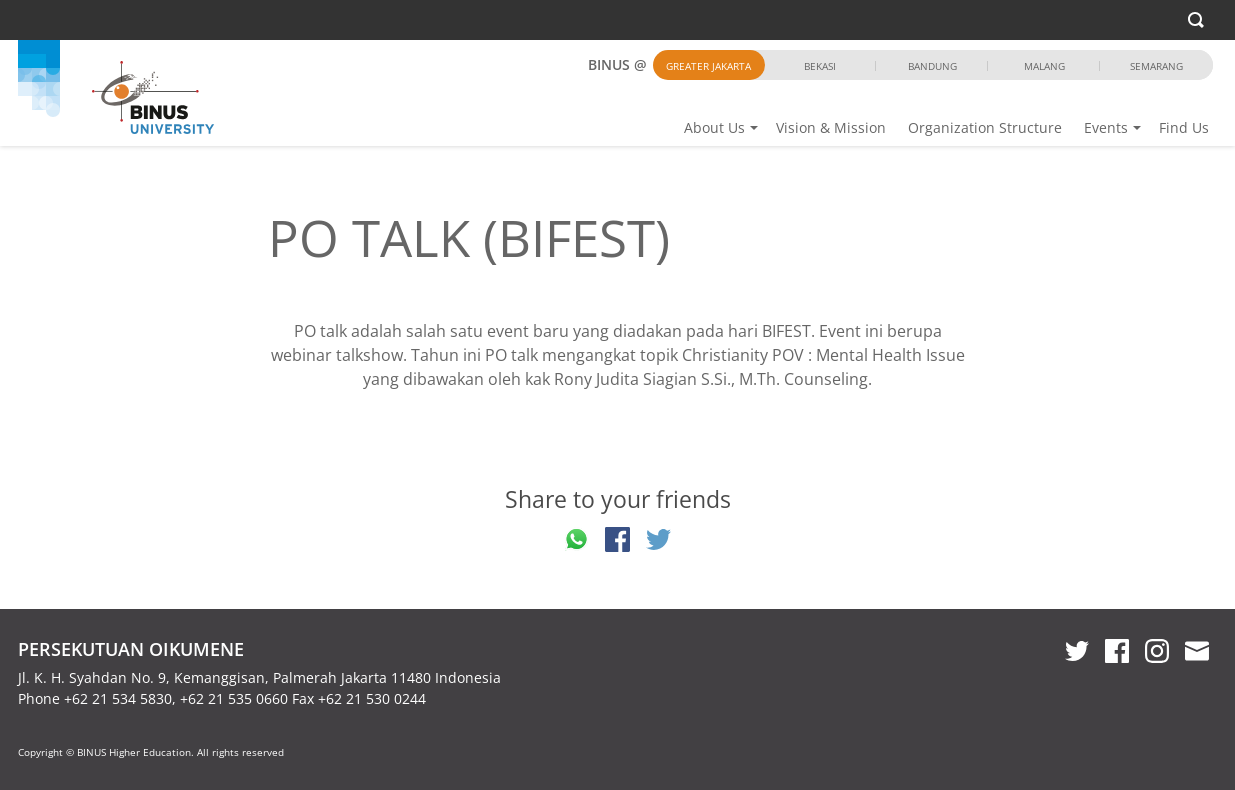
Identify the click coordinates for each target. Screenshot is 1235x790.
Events (1106, 127)
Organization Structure (985, 127)
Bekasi (820, 66)
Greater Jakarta (708, 66)
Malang (1044, 66)
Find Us (1184, 127)
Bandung (932, 66)
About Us (714, 127)
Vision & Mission (831, 127)
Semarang (1156, 66)
